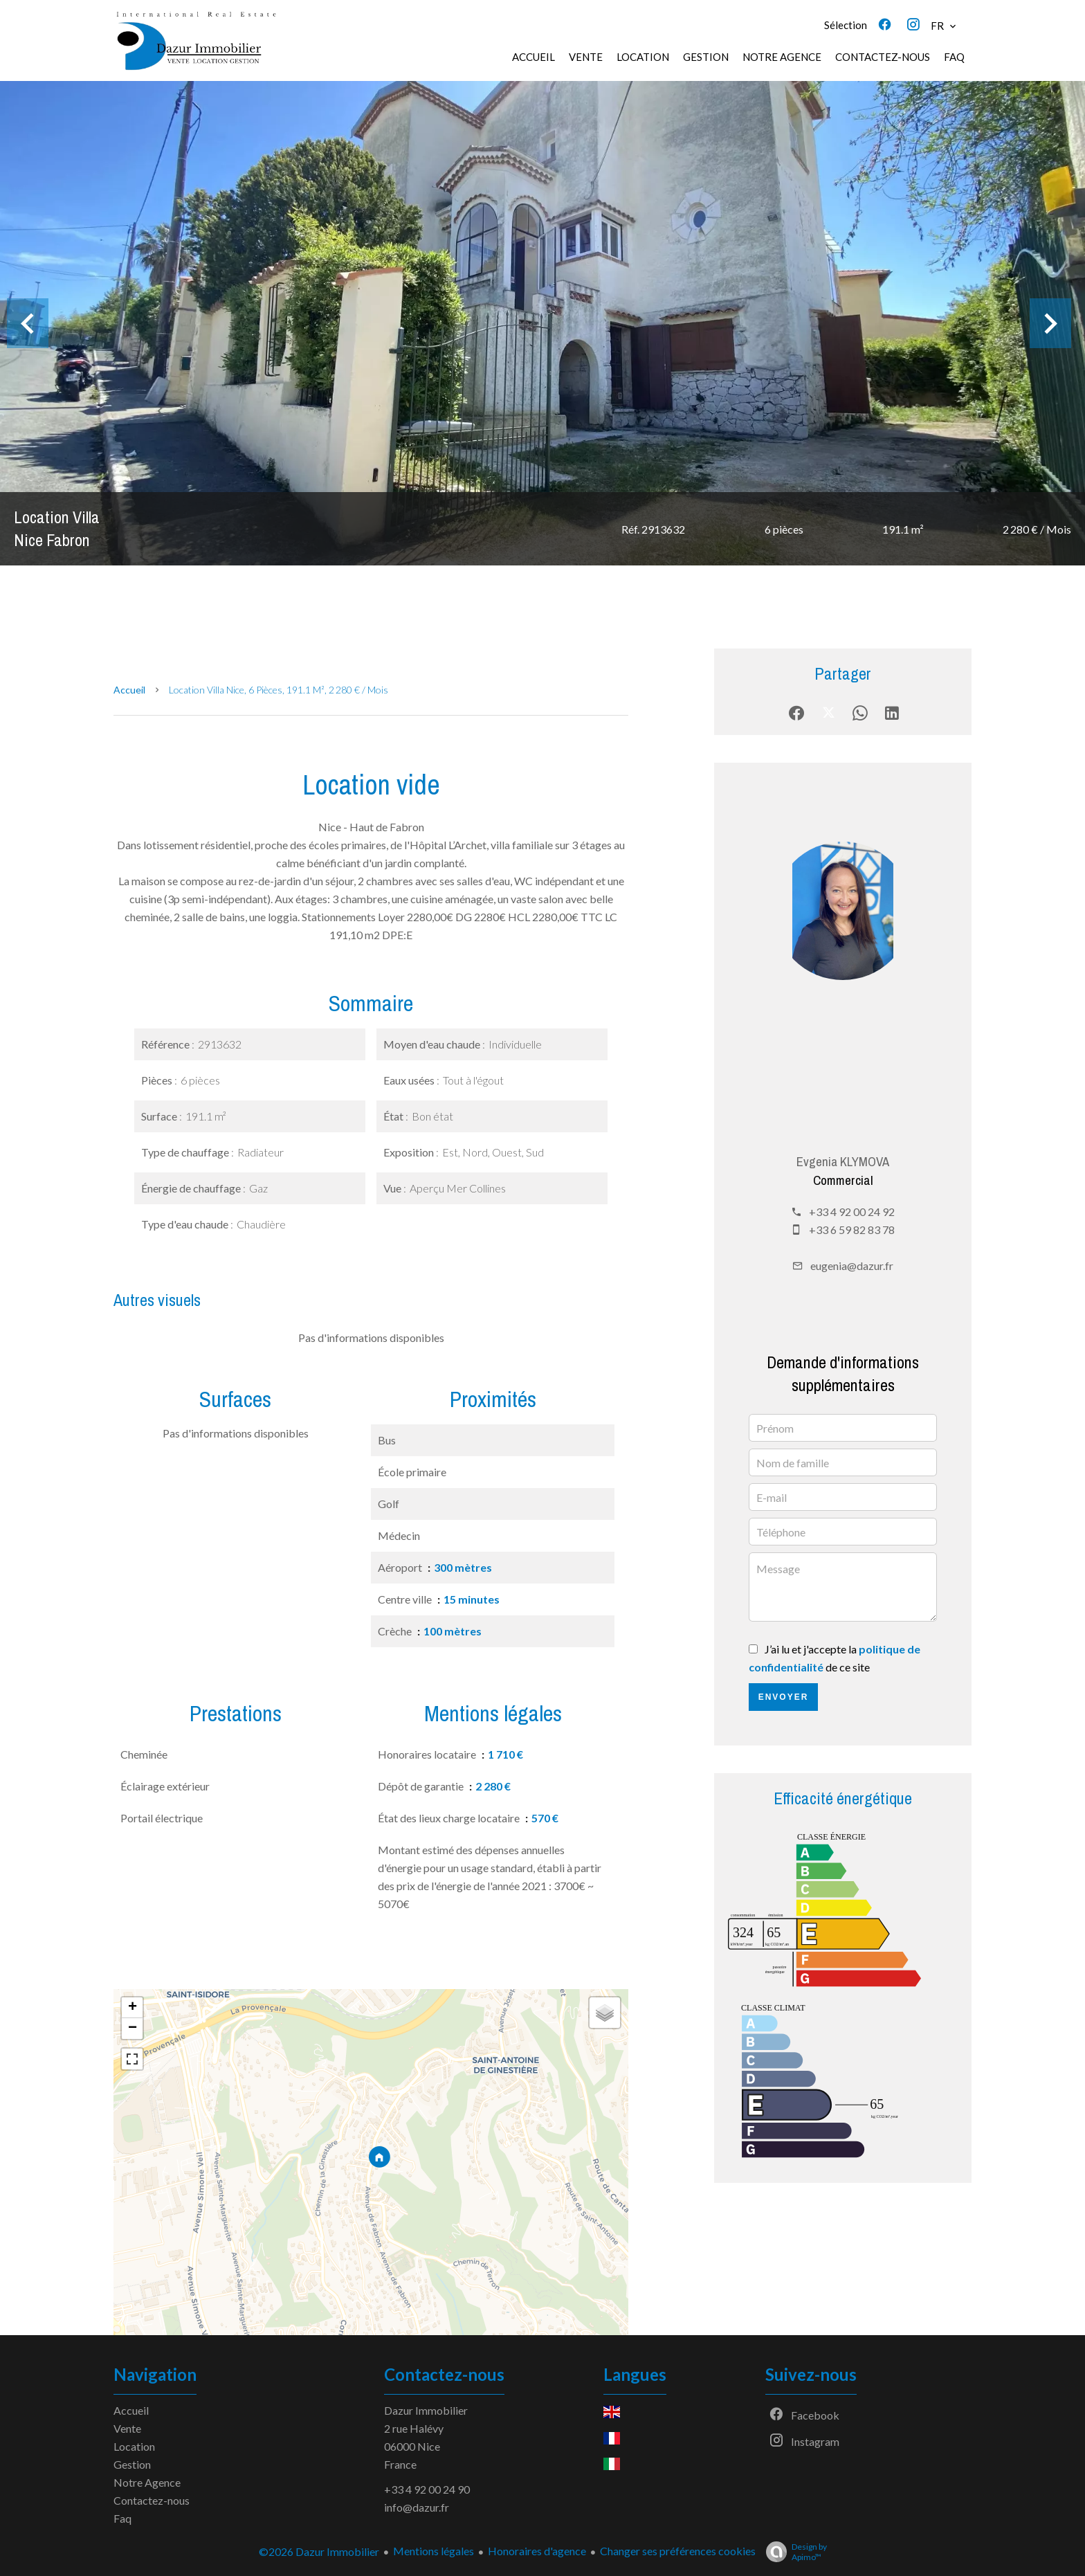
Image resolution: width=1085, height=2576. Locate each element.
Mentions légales (433, 2550)
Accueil (129, 690)
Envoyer (783, 1697)
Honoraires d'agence (537, 2550)
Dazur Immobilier (426, 2410)
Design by (793, 2551)
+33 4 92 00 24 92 (852, 1211)
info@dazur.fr (416, 2507)
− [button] (132, 2028)
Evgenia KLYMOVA (842, 1161)
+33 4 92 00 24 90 (427, 2489)
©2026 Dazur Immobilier (319, 2551)
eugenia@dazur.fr (851, 1265)
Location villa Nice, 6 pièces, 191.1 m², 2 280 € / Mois (278, 690)
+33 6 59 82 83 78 (852, 1229)
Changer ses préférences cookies (678, 2550)
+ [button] (132, 2007)
